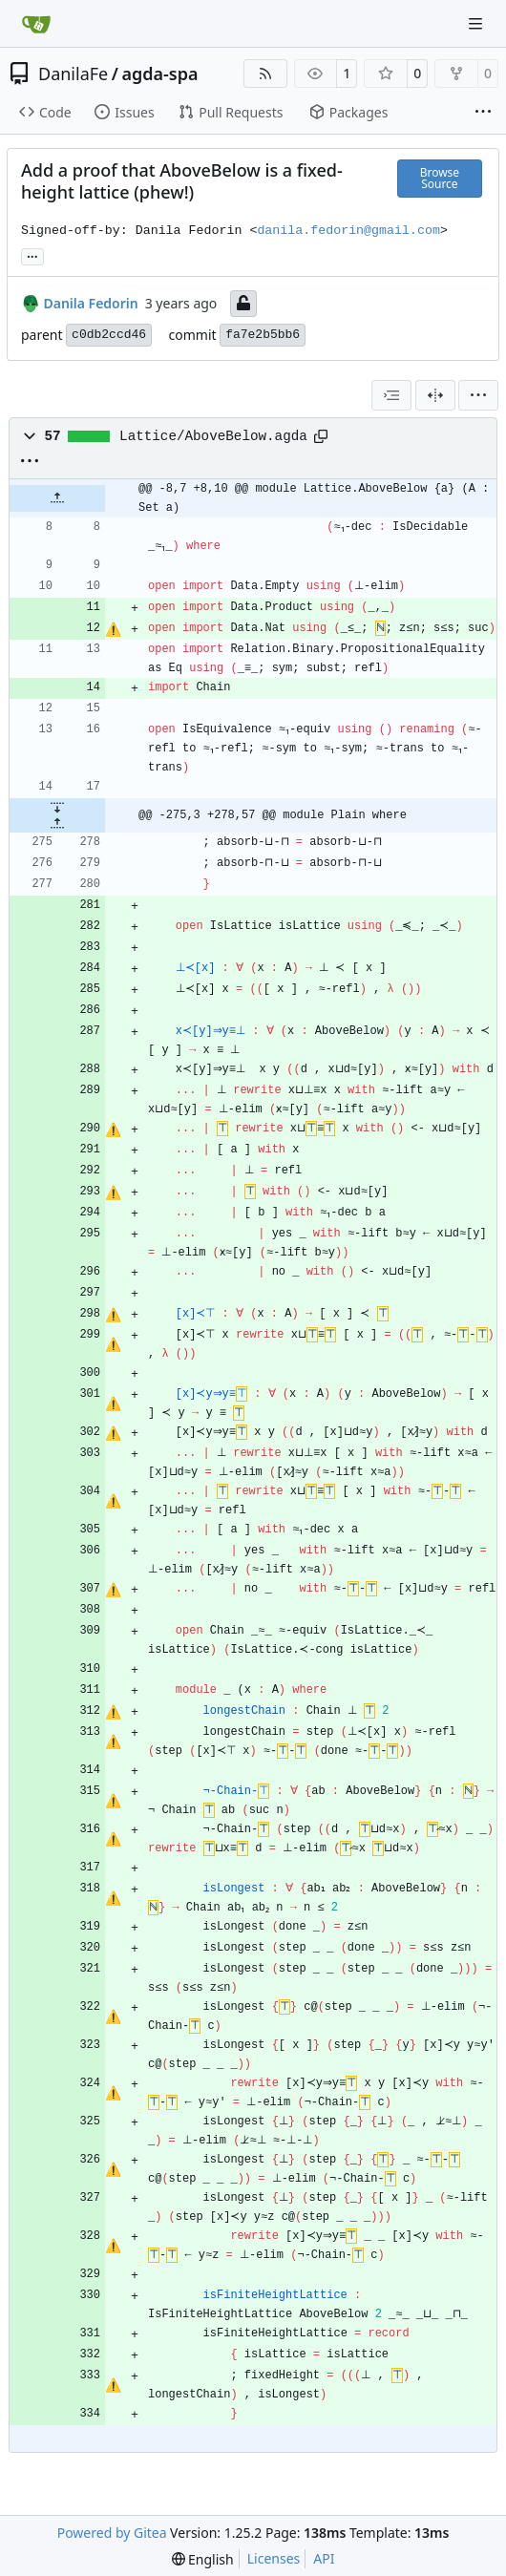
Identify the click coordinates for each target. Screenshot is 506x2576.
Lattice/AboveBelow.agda (213, 436)
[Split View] (435, 395)
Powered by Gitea (112, 2532)
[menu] (478, 395)
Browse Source (439, 178)
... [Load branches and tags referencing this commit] (32, 255)
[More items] (483, 113)
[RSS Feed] (265, 73)
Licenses (274, 2558)
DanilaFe (73, 73)
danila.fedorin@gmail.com (348, 230)
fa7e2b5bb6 (262, 334)
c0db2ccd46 (109, 334)
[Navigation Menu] (477, 23)
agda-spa (159, 73)
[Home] (36, 24)
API (323, 2558)
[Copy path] (320, 436)
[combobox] (391, 395)
